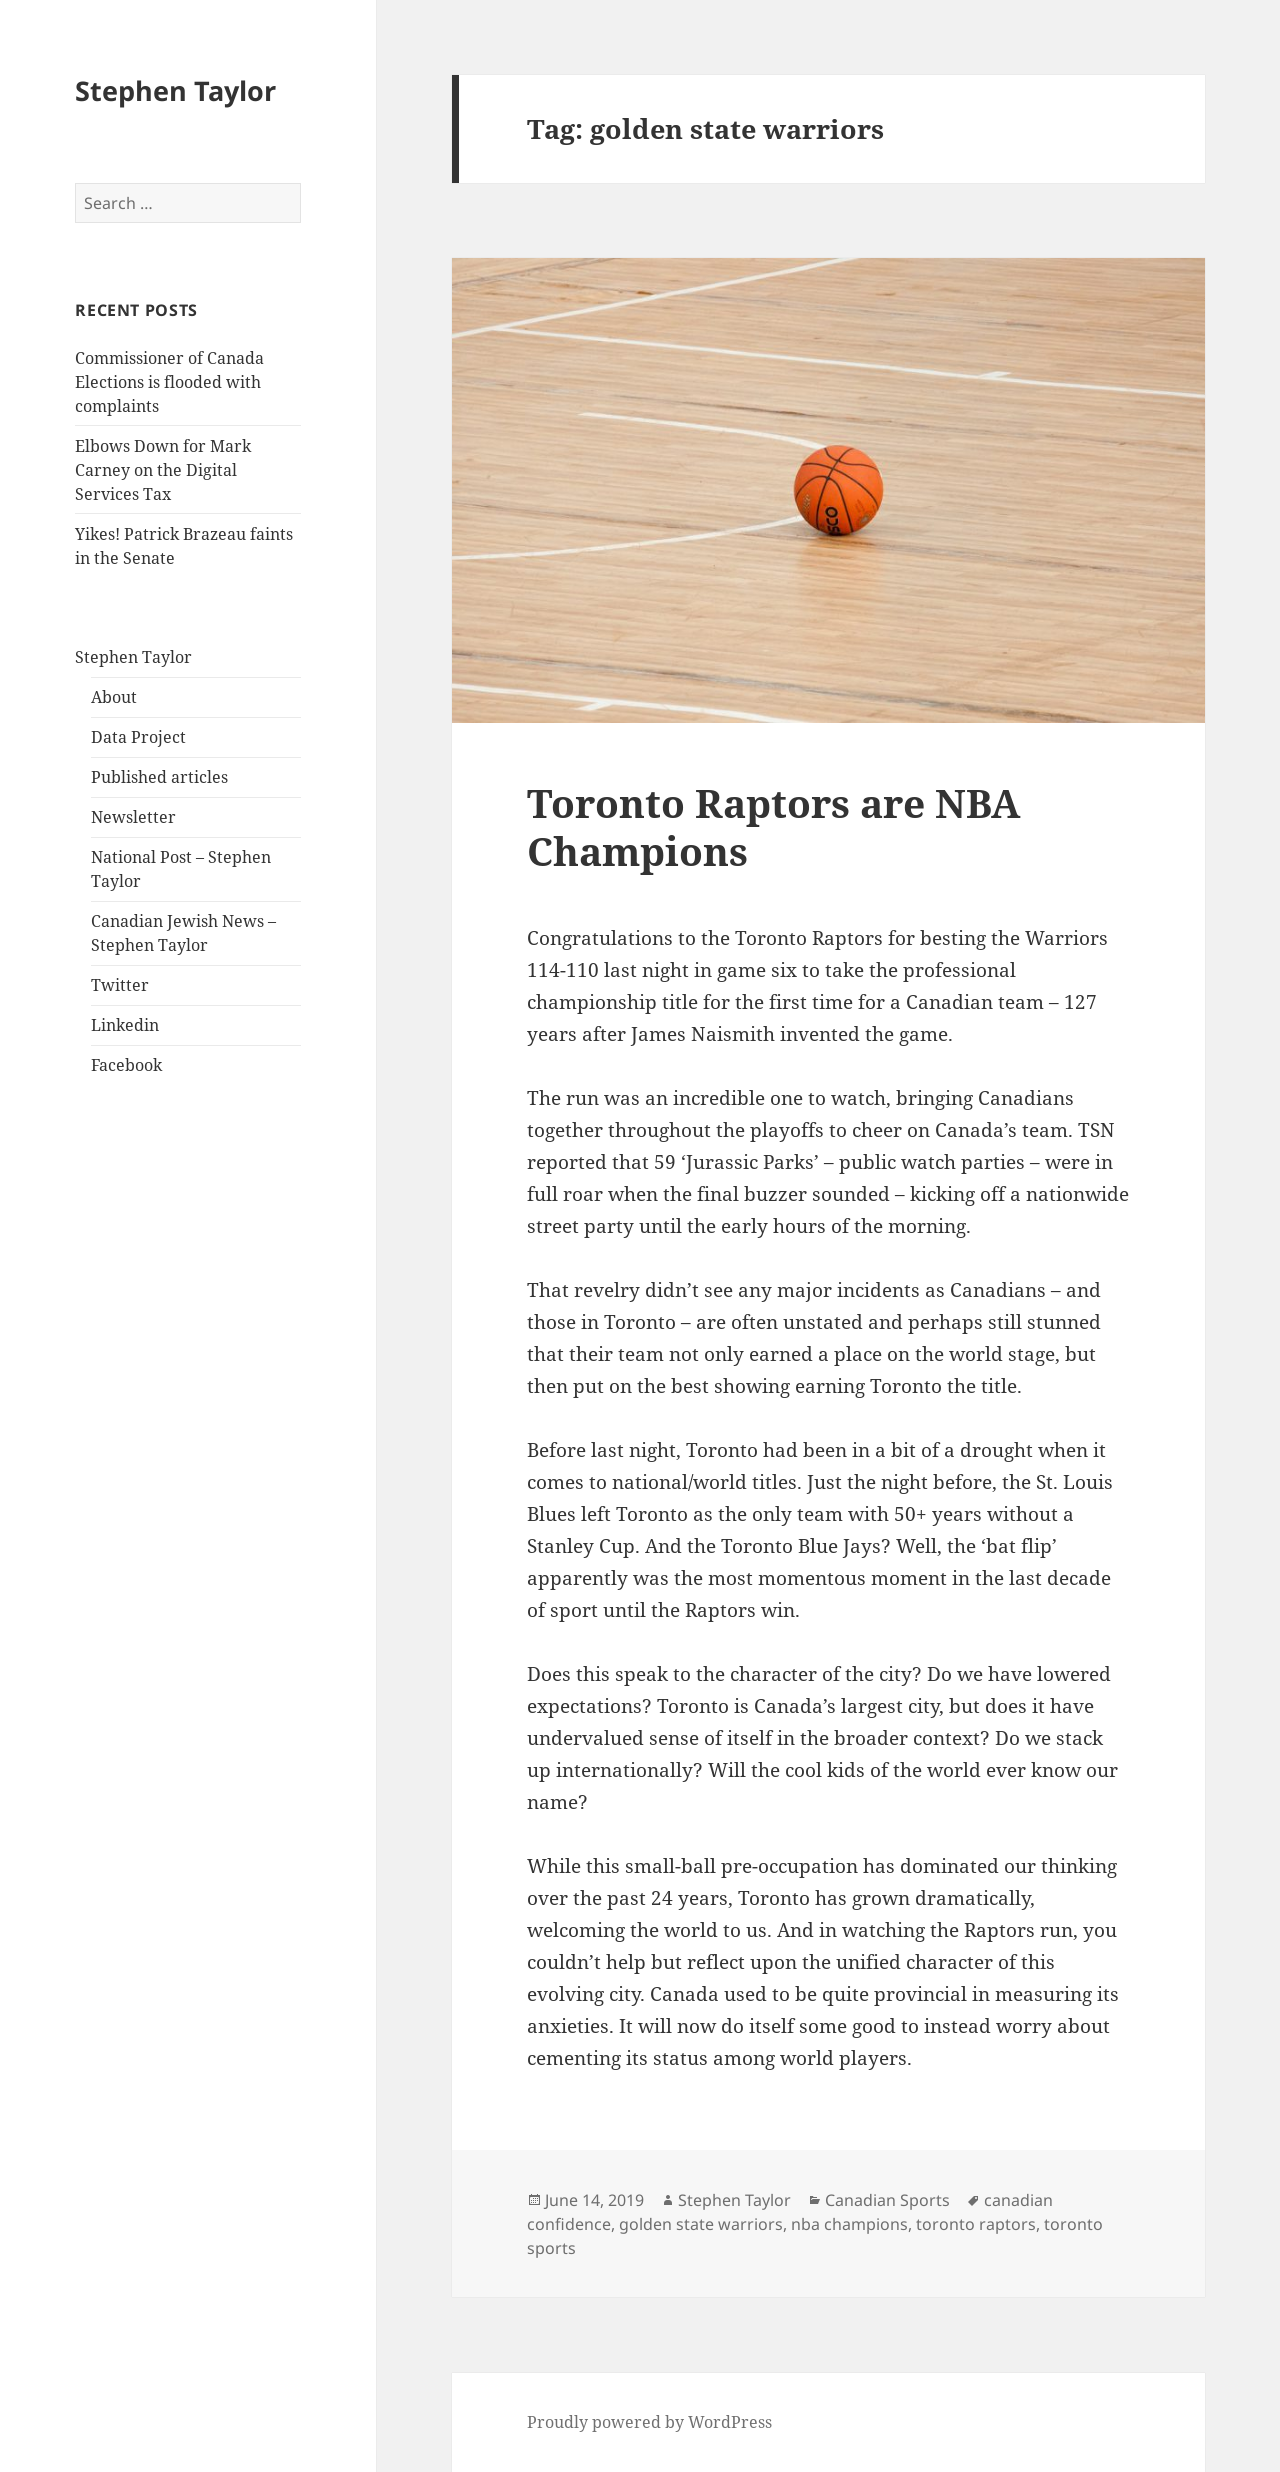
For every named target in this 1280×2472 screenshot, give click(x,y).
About (114, 697)
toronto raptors (976, 2224)
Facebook (126, 1065)
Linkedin (125, 1025)
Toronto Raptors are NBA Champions (773, 826)
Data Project (138, 737)
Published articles (159, 777)
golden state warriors (701, 2224)
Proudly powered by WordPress (649, 2422)
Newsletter (133, 817)
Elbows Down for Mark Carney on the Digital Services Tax (163, 470)
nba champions (849, 2224)
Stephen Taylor (175, 90)
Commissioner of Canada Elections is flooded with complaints (169, 382)
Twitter (120, 985)
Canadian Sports (887, 2200)
